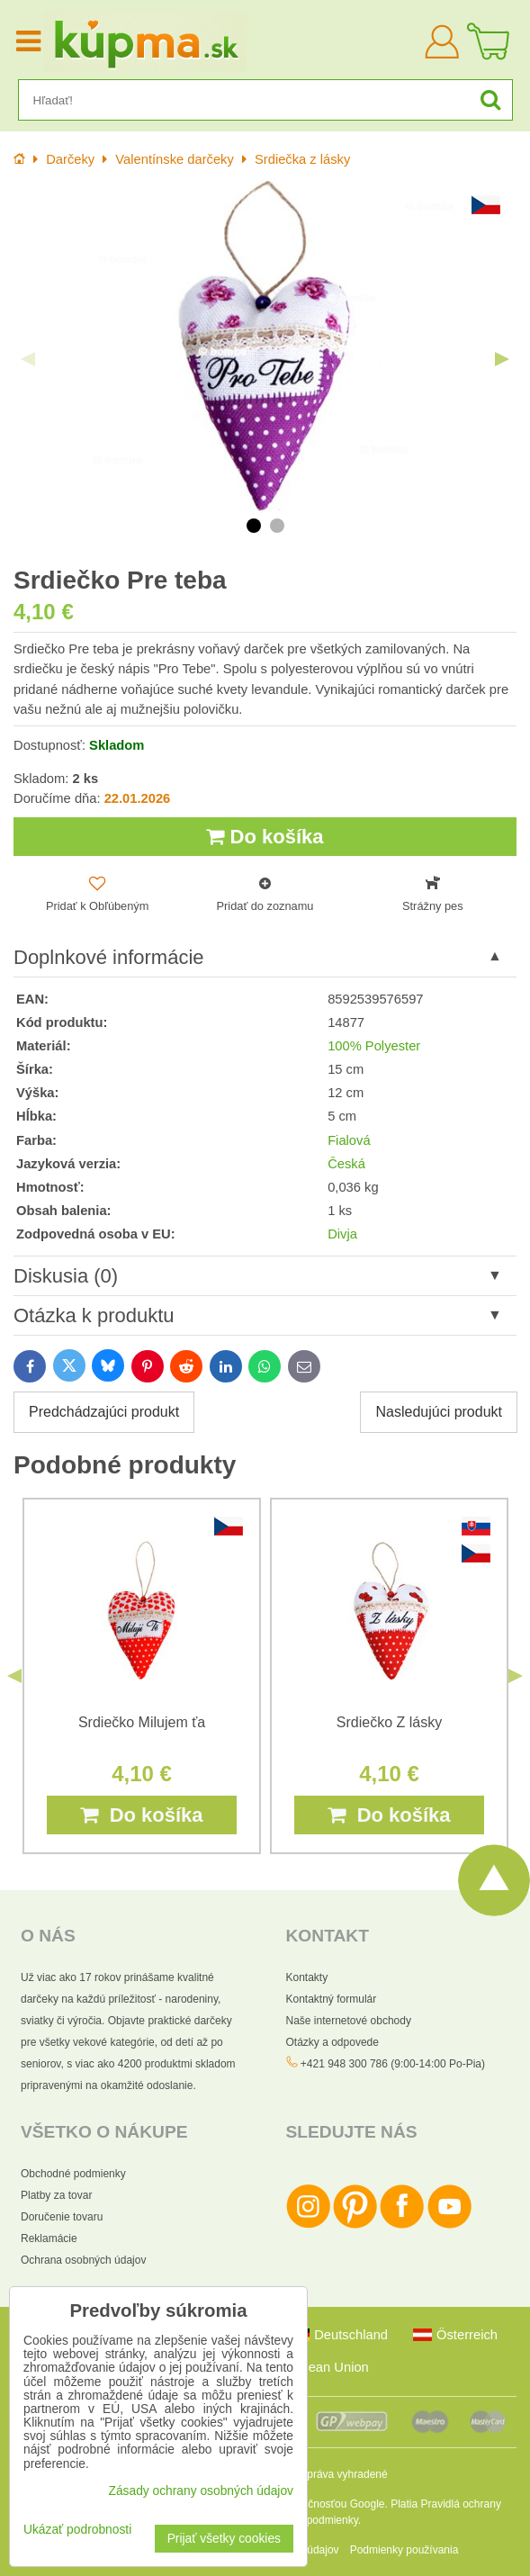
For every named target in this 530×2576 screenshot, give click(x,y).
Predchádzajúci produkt (104, 1411)
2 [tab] (277, 525)
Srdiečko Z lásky (389, 1722)
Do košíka (264, 836)
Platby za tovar (56, 2195)
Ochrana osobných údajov (83, 2260)
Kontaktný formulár (331, 1999)
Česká (346, 1164)
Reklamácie (49, 2238)
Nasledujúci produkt (438, 1411)
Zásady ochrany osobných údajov (200, 2491)
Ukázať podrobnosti (77, 2529)
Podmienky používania (404, 2550)
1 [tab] (254, 525)
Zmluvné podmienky (310, 2520)
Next (502, 359)
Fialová (349, 1140)
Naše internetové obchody (348, 2020)
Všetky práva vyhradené (330, 2474)
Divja (342, 1234)
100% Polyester (374, 1046)
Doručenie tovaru (62, 2217)
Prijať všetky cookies (224, 2538)
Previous (27, 359)
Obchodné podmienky (73, 2173)
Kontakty (307, 1977)
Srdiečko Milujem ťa (141, 1722)
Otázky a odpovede (332, 2042)
